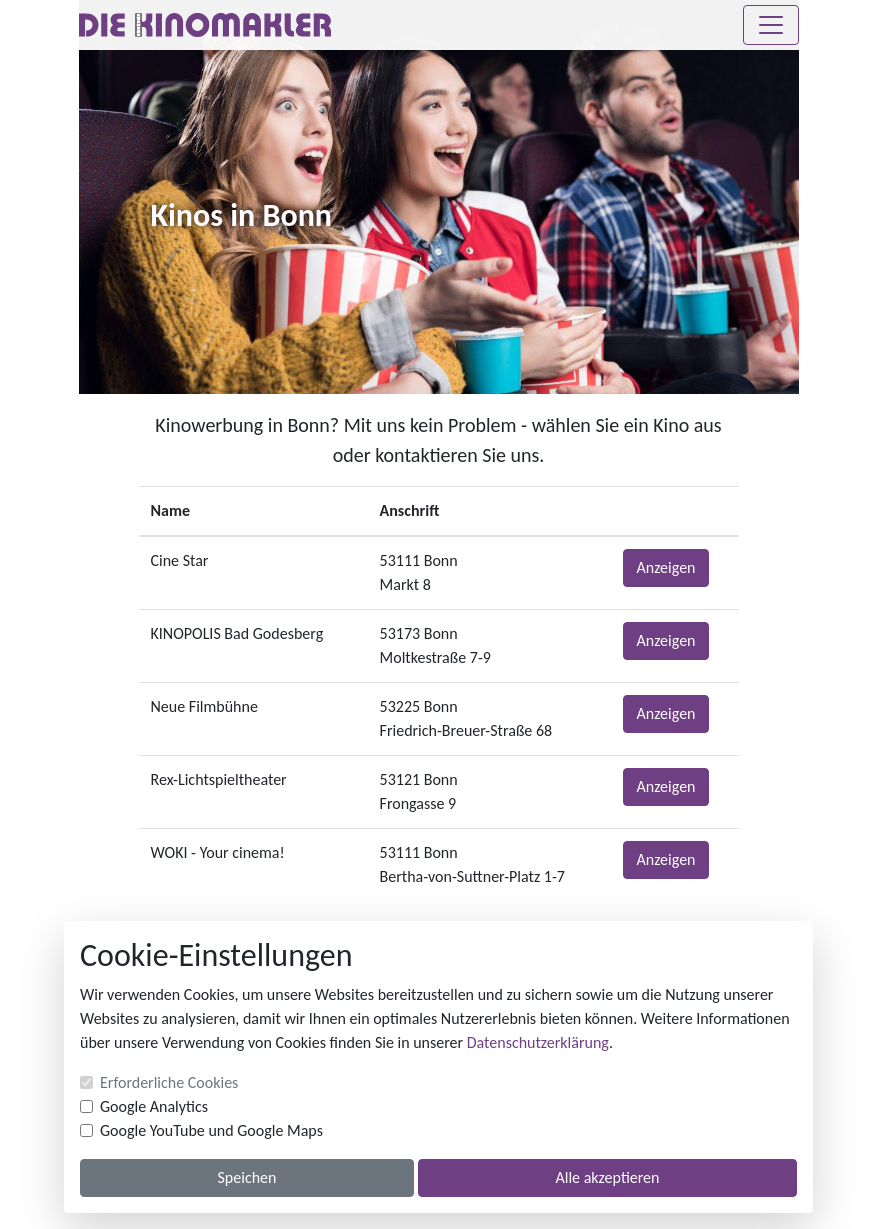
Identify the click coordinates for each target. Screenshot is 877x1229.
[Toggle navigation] (771, 25)
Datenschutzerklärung (538, 1042)
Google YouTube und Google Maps (211, 1130)
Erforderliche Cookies (169, 1082)
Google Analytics (154, 1106)
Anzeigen (665, 567)
